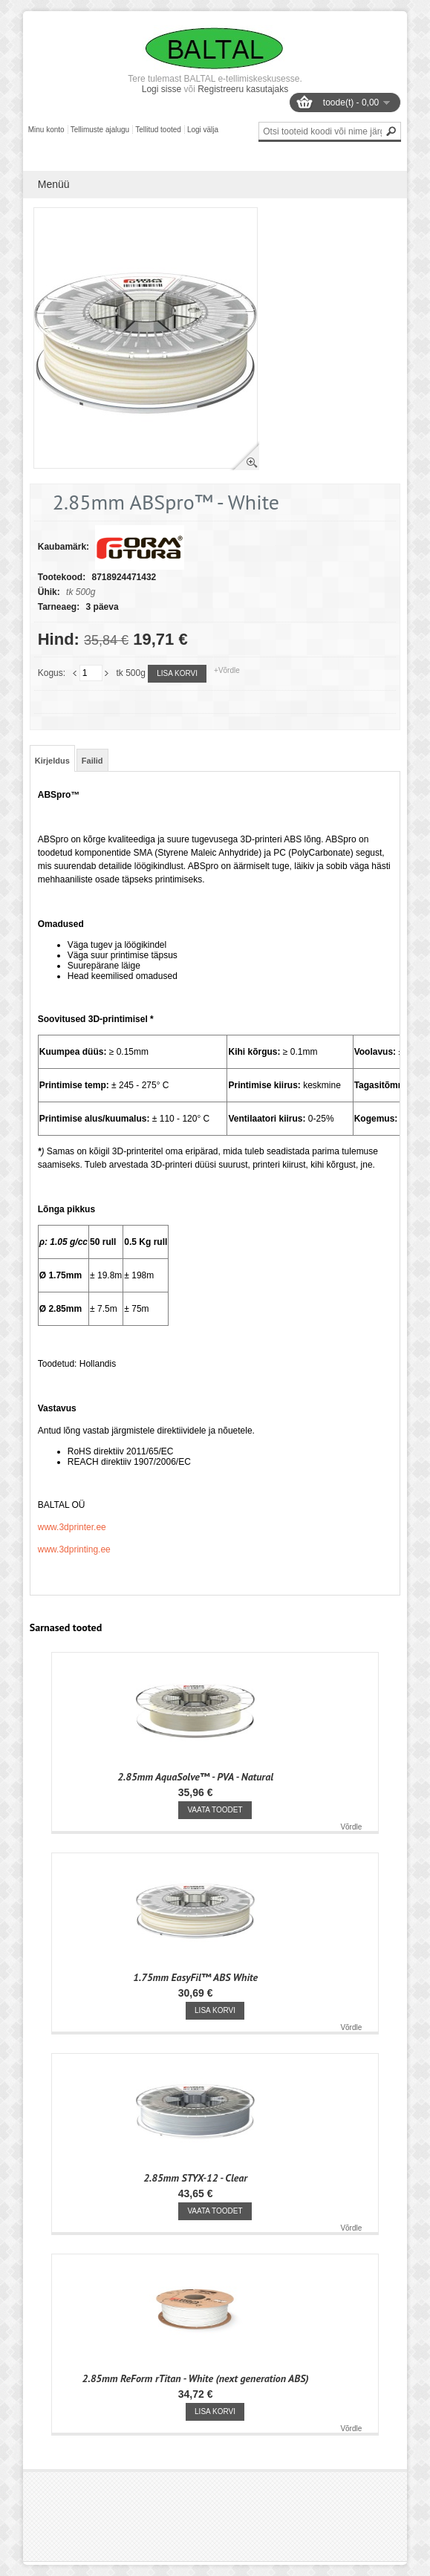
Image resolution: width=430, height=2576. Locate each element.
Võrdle (351, 1827)
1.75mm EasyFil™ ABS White (195, 1977)
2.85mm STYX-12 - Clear (195, 2178)
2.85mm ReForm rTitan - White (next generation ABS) (195, 2378)
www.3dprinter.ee (72, 1527)
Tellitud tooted (158, 130)
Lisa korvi (177, 673)
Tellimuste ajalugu (100, 130)
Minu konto (46, 130)
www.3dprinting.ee (74, 1549)
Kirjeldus (52, 760)
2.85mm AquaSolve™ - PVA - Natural (195, 1776)
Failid (92, 760)
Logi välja (202, 130)
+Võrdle (227, 670)
